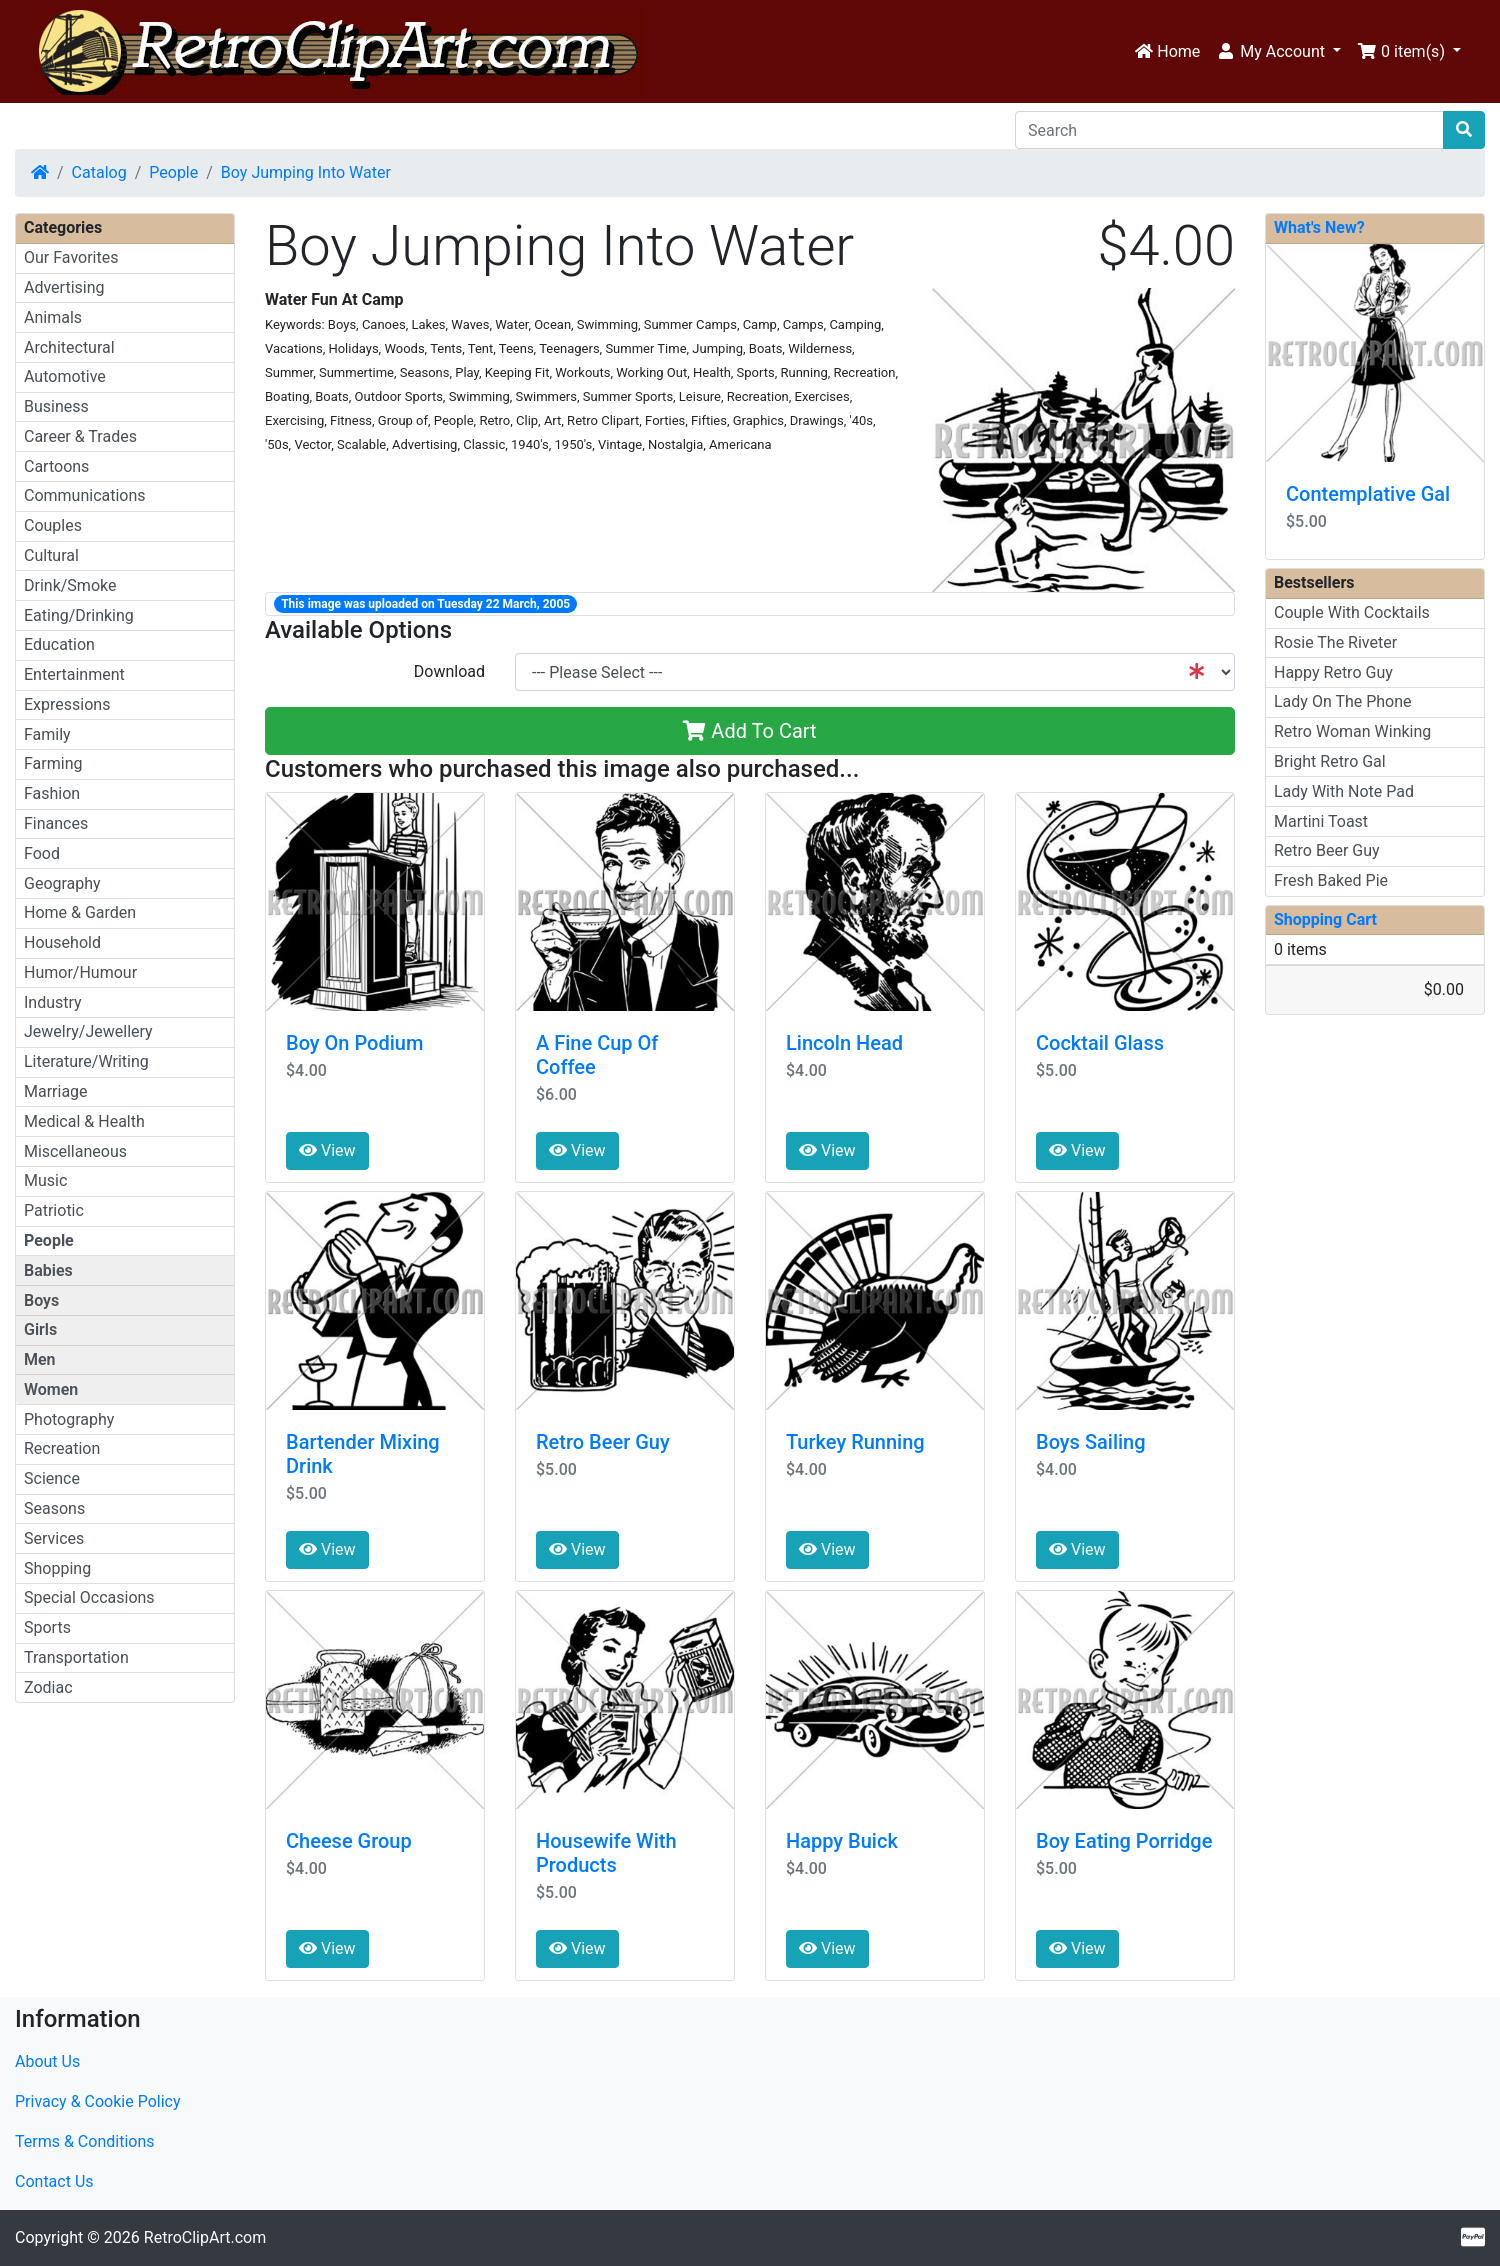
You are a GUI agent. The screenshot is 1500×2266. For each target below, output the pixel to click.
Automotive (65, 376)
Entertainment (74, 674)
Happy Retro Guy (1333, 672)
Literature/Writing (86, 1061)
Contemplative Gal (1368, 494)
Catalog (99, 172)
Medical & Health (84, 1121)
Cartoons (56, 466)
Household (62, 942)
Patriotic (54, 1210)
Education (59, 644)
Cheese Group (349, 1841)
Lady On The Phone (1343, 701)
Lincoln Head (844, 1043)
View (327, 1150)
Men (40, 1359)
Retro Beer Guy (603, 1442)
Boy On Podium (354, 1043)
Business (56, 406)
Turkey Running (855, 1442)
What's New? (1319, 227)
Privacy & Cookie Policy (98, 2101)
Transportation (76, 1657)
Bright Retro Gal (1330, 761)
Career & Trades (80, 436)
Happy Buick (842, 1841)
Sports (47, 1627)
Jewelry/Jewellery (88, 1031)
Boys (41, 1300)
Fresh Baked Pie (1331, 880)
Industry (53, 1002)
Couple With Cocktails (1352, 612)
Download (449, 671)
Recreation (62, 1448)
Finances (56, 823)
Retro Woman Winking (1352, 731)
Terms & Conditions (85, 2141)
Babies (48, 1270)
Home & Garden (80, 912)
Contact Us (54, 2181)
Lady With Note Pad (1344, 791)
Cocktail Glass (1100, 1043)
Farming (53, 763)
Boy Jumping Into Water (306, 172)
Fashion (52, 793)
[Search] (1229, 130)
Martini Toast (1321, 821)
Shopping (57, 1568)
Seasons (54, 1508)
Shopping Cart (1325, 919)
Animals (53, 317)
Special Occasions (89, 1597)
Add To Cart (749, 731)
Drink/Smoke (70, 585)
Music (45, 1180)
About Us (47, 2061)
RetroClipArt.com (205, 2237)
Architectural (69, 347)
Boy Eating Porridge (1124, 1841)
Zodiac (48, 1687)
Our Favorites (71, 257)
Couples (53, 525)
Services (54, 1538)
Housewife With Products (606, 1853)
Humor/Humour (80, 972)
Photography (69, 1419)
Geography (62, 883)
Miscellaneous (75, 1151)
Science (52, 1478)
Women (51, 1389)
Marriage (56, 1091)
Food (42, 853)
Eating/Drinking (79, 615)
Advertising (64, 287)
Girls (40, 1329)
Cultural (51, 555)
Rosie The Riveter (1335, 642)
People (173, 172)
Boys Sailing (1091, 1442)
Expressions (67, 704)
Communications (85, 495)
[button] (1278, 52)
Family (47, 734)
